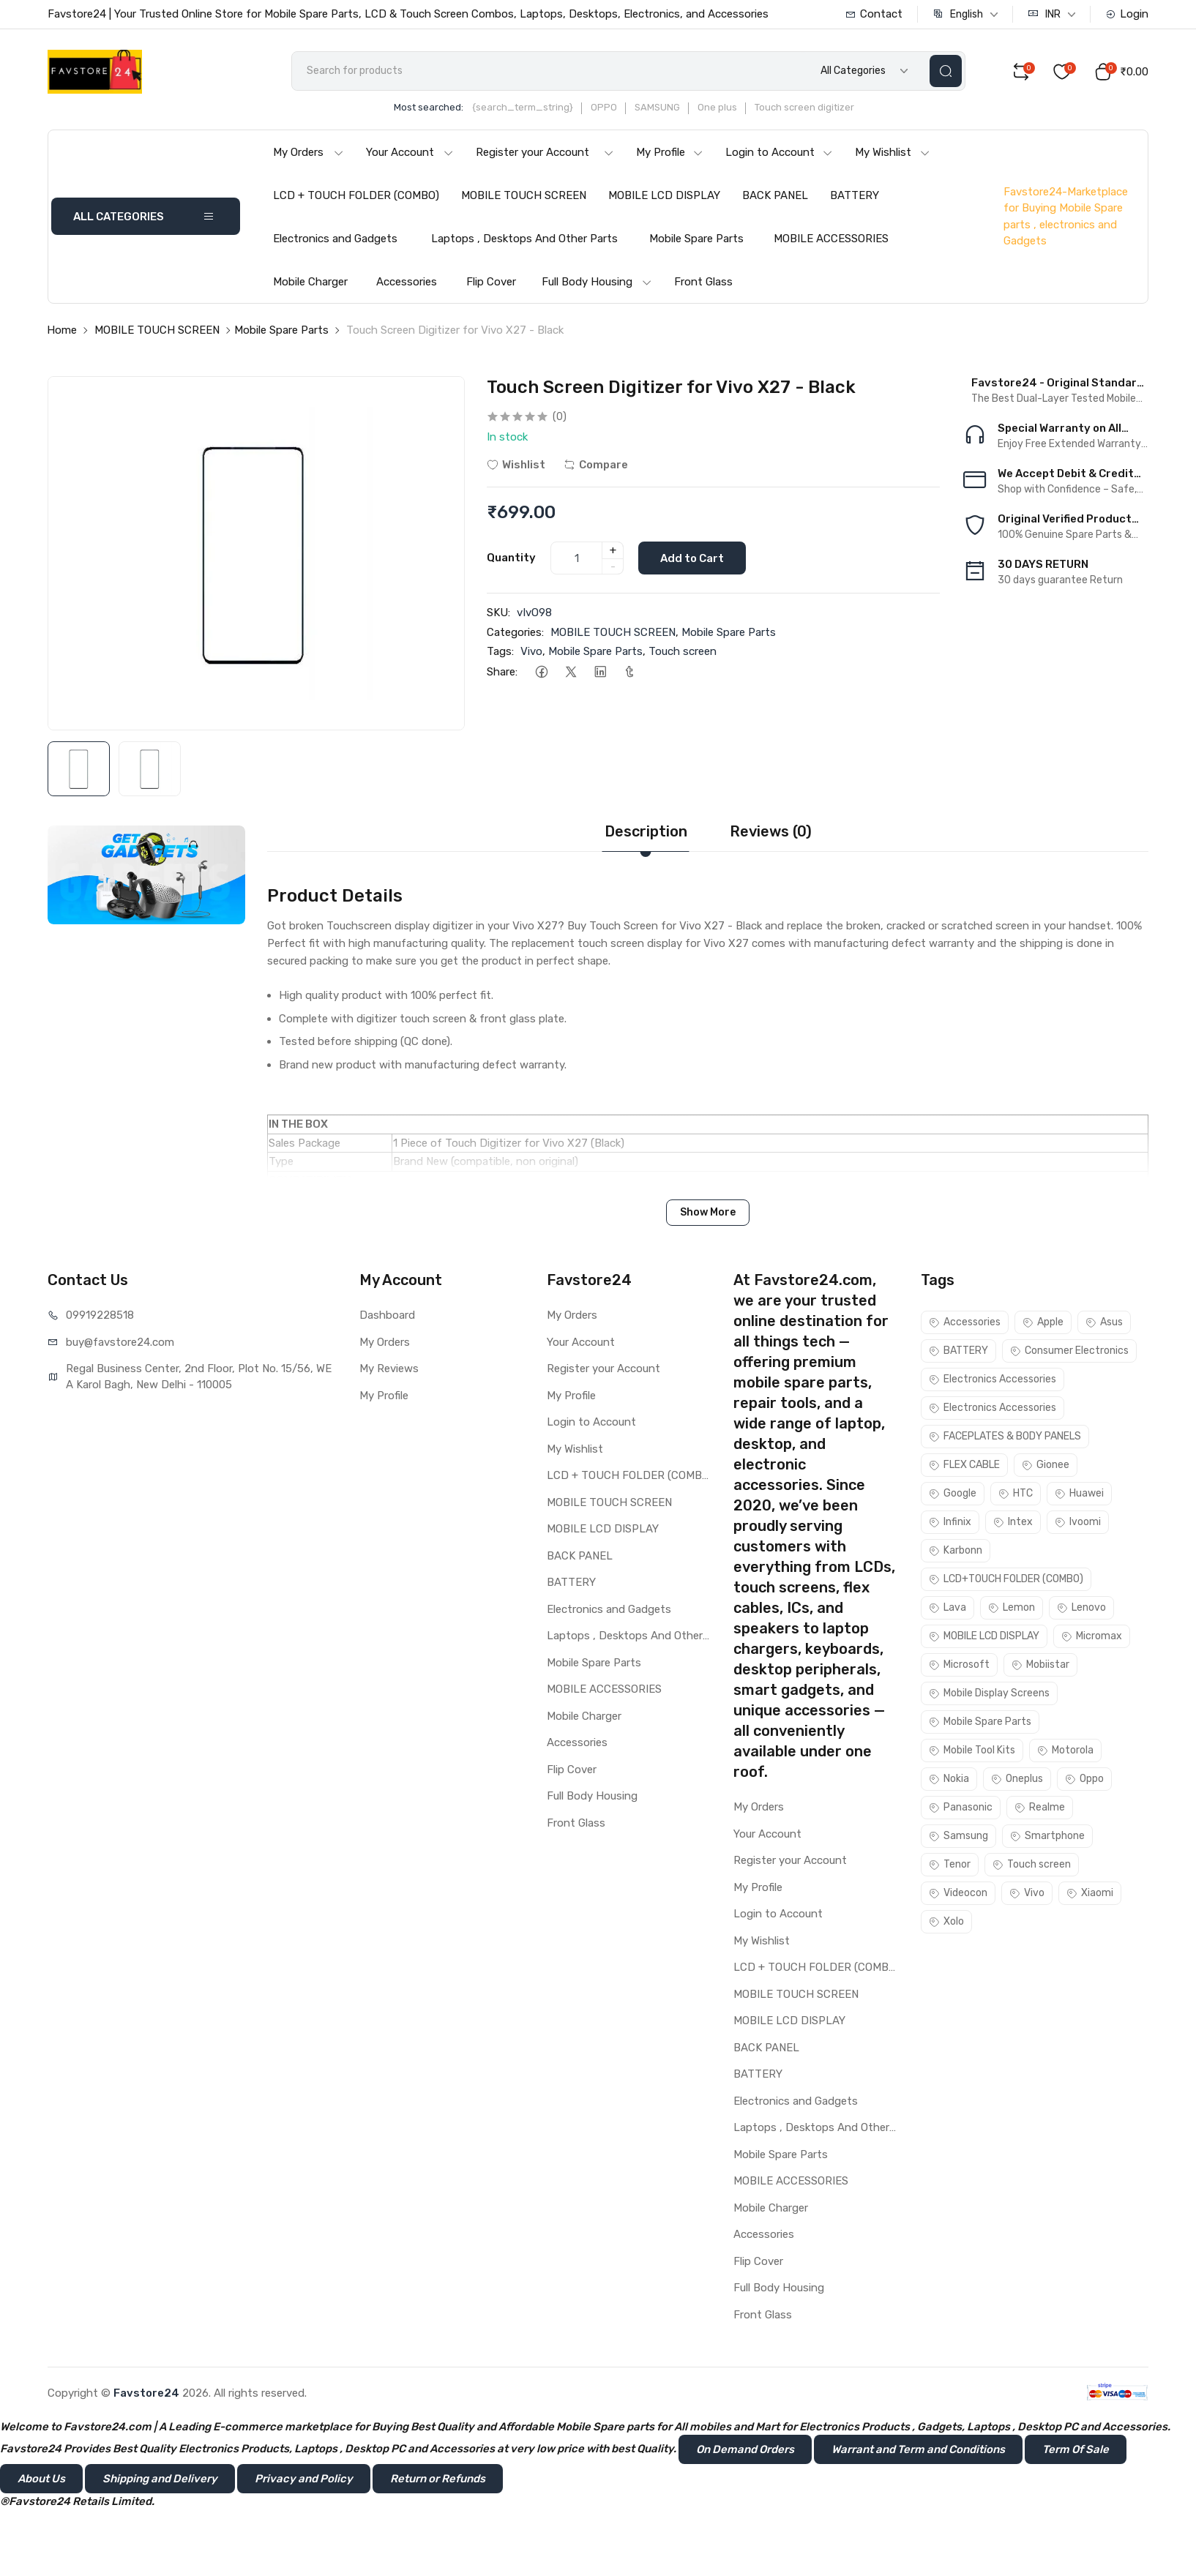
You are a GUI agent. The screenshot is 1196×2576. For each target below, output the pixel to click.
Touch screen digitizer (804, 107)
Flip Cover (491, 281)
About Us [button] (41, 2478)
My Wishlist (892, 152)
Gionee (1045, 1465)
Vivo (531, 651)
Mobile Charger (310, 281)
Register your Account (545, 152)
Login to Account (779, 152)
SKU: (498, 612)
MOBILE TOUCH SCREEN (523, 195)
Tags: (500, 651)
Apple (1043, 1322)
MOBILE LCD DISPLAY (664, 195)
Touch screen (683, 651)
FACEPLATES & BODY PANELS (1005, 1436)
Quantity (511, 557)
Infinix (950, 1522)
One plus (717, 107)
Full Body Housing (597, 281)
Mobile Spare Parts (696, 238)
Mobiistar (1040, 1664)
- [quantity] (613, 566)
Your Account (410, 152)
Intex (1013, 1522)
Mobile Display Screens (989, 1693)
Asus (1104, 1322)
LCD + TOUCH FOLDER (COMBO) (356, 195)
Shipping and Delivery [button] (159, 2478)
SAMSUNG (657, 107)
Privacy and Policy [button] (304, 2478)
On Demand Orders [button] (745, 2449)
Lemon (1011, 1607)
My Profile (669, 152)
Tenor (950, 1864)
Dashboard (387, 1315)
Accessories (406, 281)
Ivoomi (1078, 1522)
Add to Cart (692, 558)
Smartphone (1047, 1836)
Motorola (1065, 1750)
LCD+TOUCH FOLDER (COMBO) (1006, 1579)
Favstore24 (146, 2393)
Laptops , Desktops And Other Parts (524, 238)
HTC (1015, 1493)
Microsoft (959, 1664)
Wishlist (516, 464)
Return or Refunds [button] (437, 2478)
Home (62, 330)
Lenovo (1081, 1607)
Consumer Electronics (1069, 1350)
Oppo (1084, 1778)
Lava (947, 1607)
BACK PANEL (775, 195)
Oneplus (1017, 1778)
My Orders (308, 152)
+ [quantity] (613, 550)
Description (646, 831)
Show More (708, 1212)
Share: (502, 671)
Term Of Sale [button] (1075, 2449)
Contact (873, 13)
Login (1126, 13)
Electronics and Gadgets (335, 238)
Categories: (515, 632)
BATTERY (854, 195)
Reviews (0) (771, 831)
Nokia (949, 1778)
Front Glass (703, 281)
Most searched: (428, 107)
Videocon (958, 1893)
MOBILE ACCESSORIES (831, 238)
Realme (1039, 1807)
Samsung (958, 1836)
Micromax (1091, 1636)
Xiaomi (1089, 1893)
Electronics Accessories (992, 1379)
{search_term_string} (522, 107)
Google (952, 1493)
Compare (596, 464)
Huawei (1079, 1493)
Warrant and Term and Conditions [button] (918, 2449)
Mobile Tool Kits (972, 1750)
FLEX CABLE (964, 1465)
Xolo (946, 1921)
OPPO (604, 107)
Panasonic (961, 1807)
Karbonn (955, 1550)
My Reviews (389, 1368)
